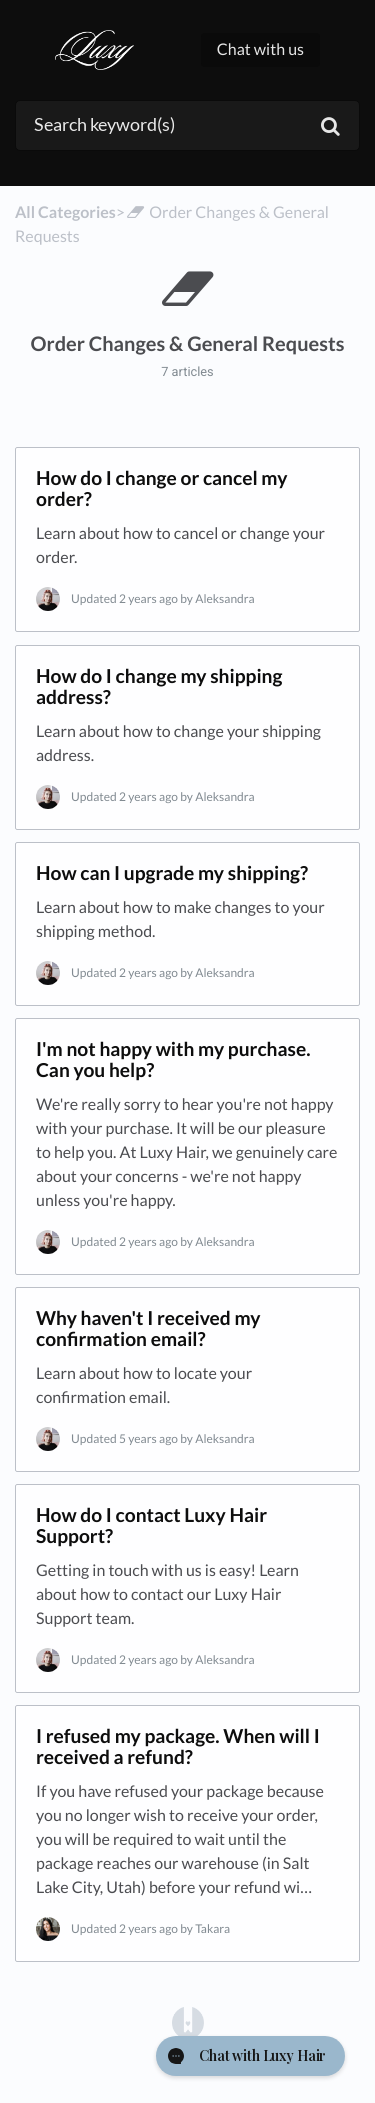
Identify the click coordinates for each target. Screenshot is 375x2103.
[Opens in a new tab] (188, 2021)
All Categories (65, 212)
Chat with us (260, 49)
